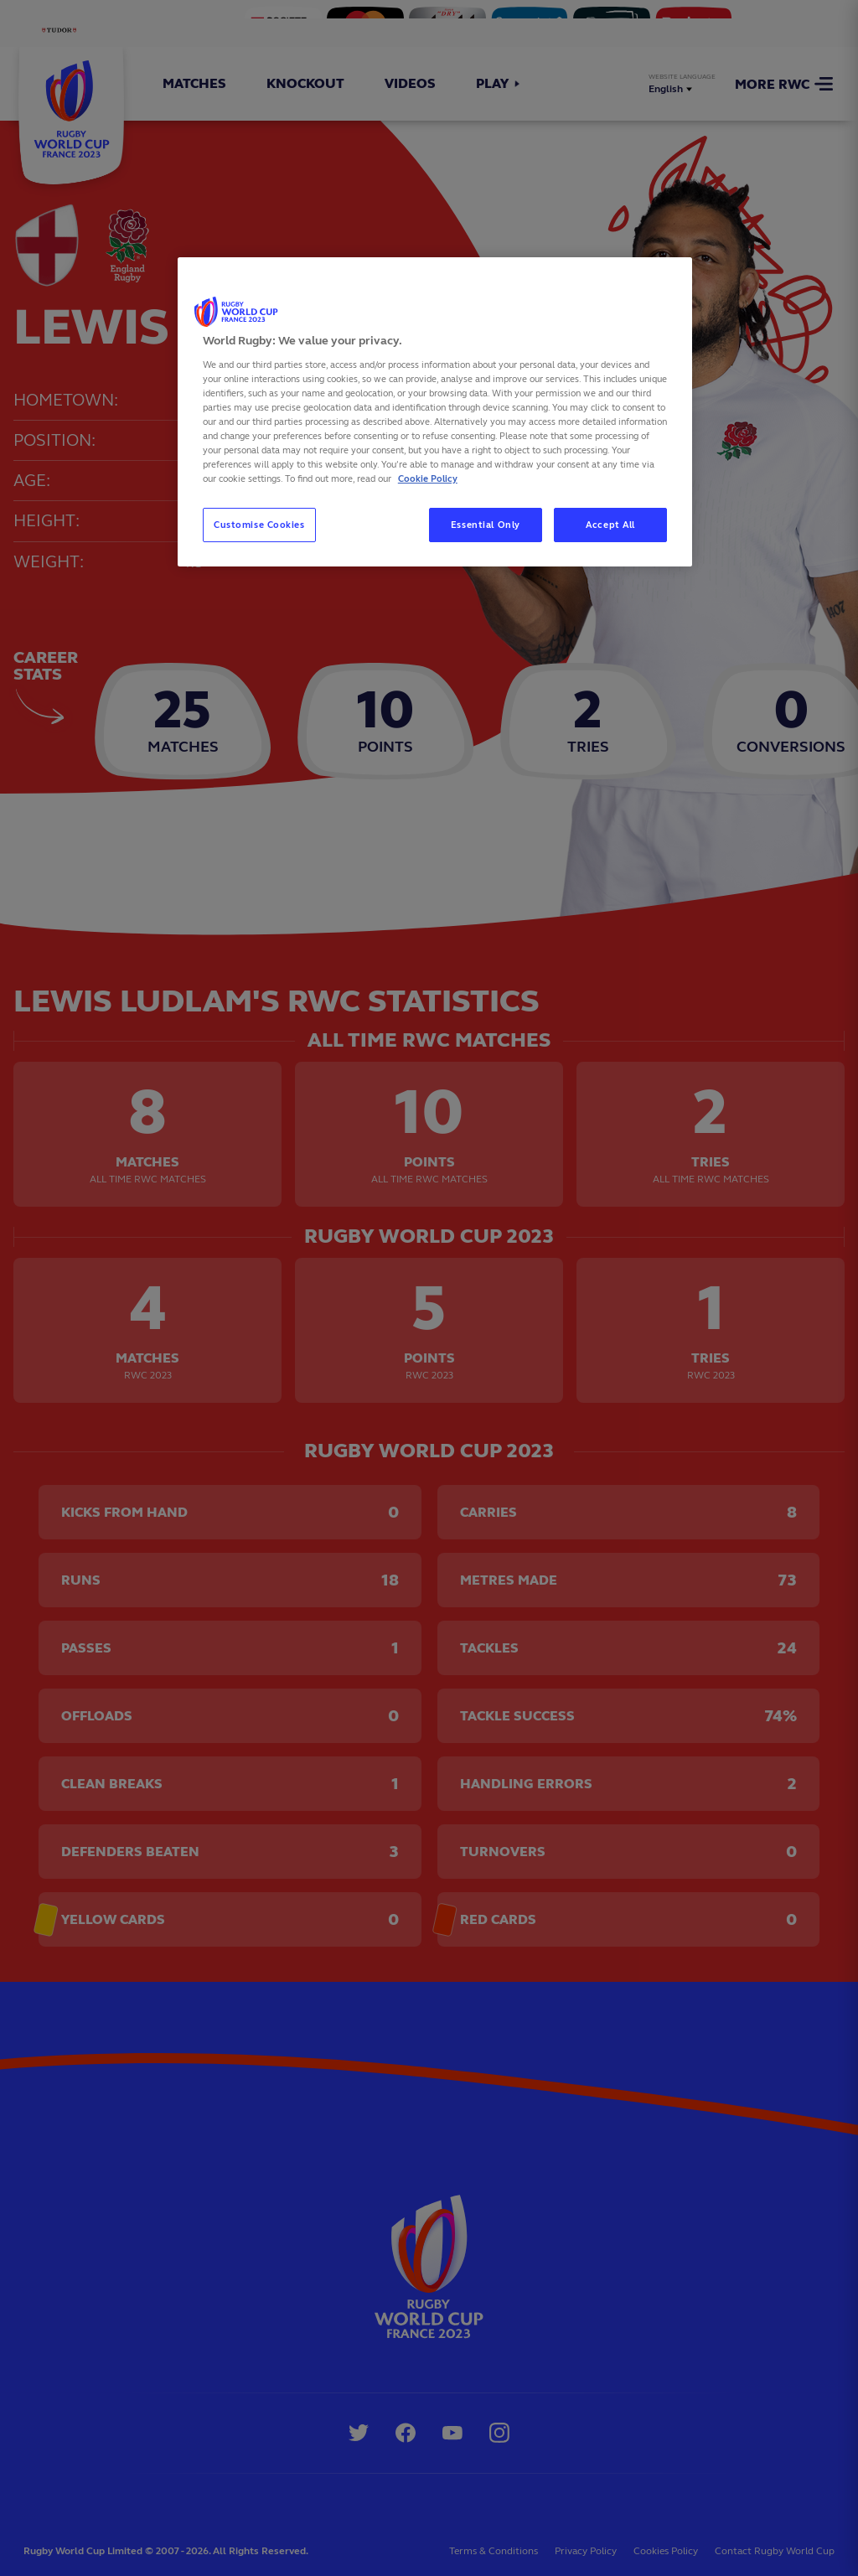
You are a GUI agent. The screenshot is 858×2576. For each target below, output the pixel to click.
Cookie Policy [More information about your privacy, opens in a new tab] (427, 478)
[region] (435, 411)
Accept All (610, 524)
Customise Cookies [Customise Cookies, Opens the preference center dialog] (259, 524)
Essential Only (485, 524)
